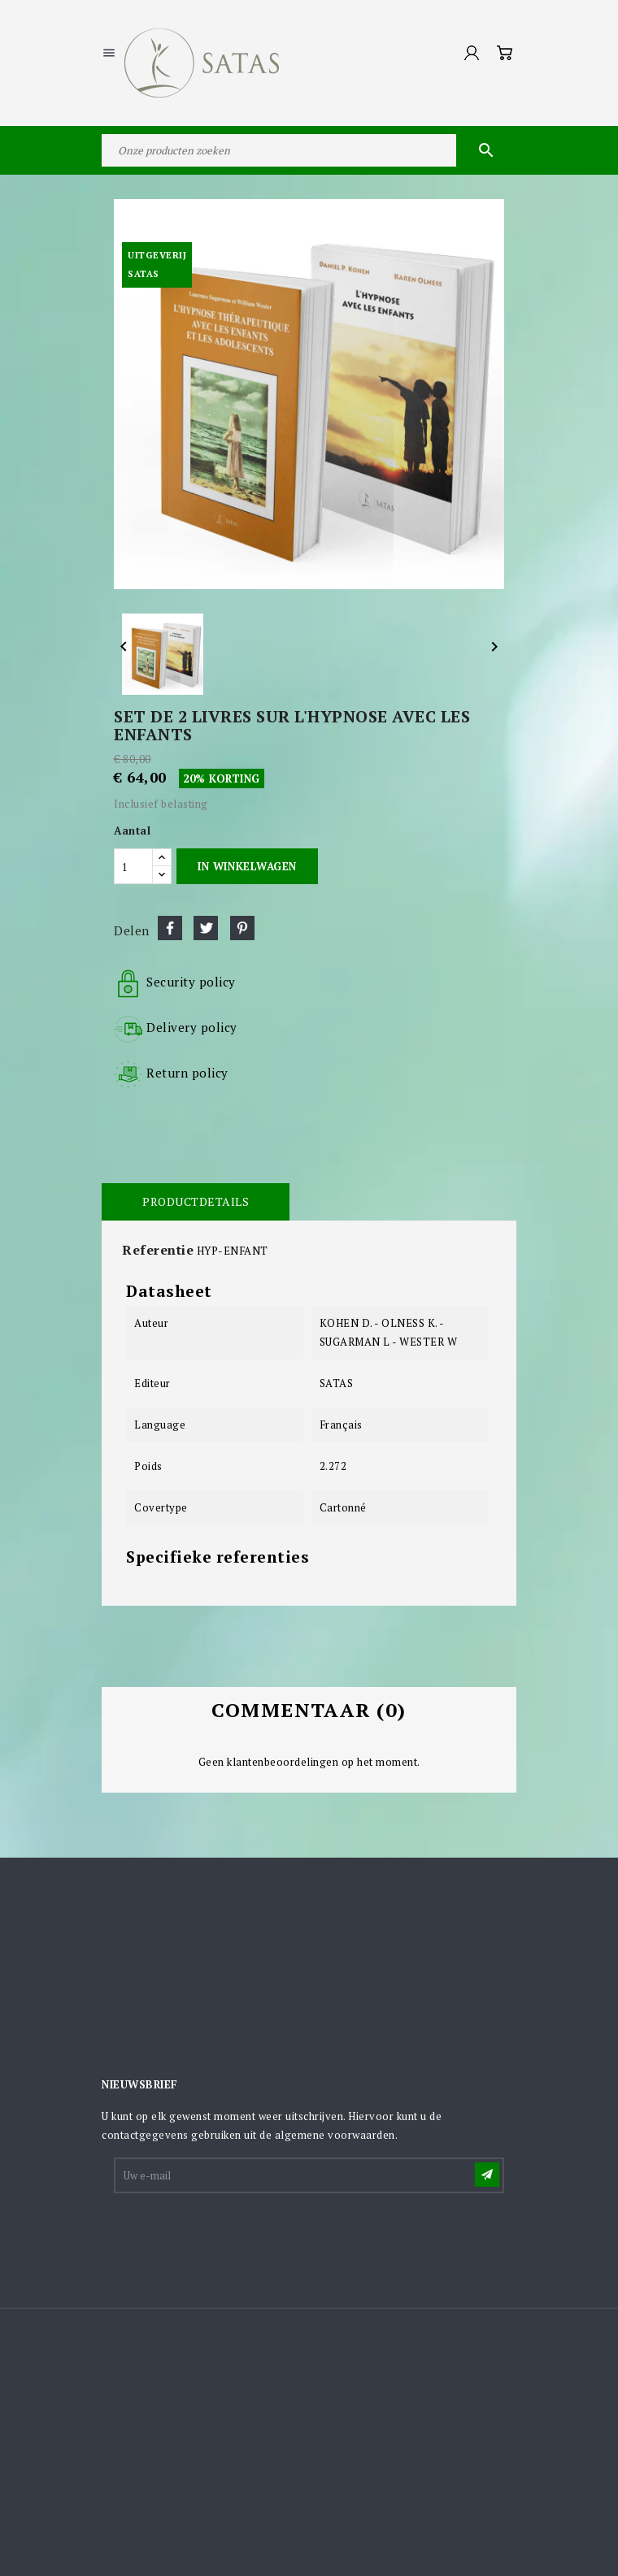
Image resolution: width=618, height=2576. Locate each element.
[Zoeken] (309, 150)
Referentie (158, 1250)
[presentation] (239, 2235)
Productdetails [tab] (195, 1201)
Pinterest (242, 928)
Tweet (206, 928)
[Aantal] (133, 866)
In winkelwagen (247, 866)
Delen (170, 928)
